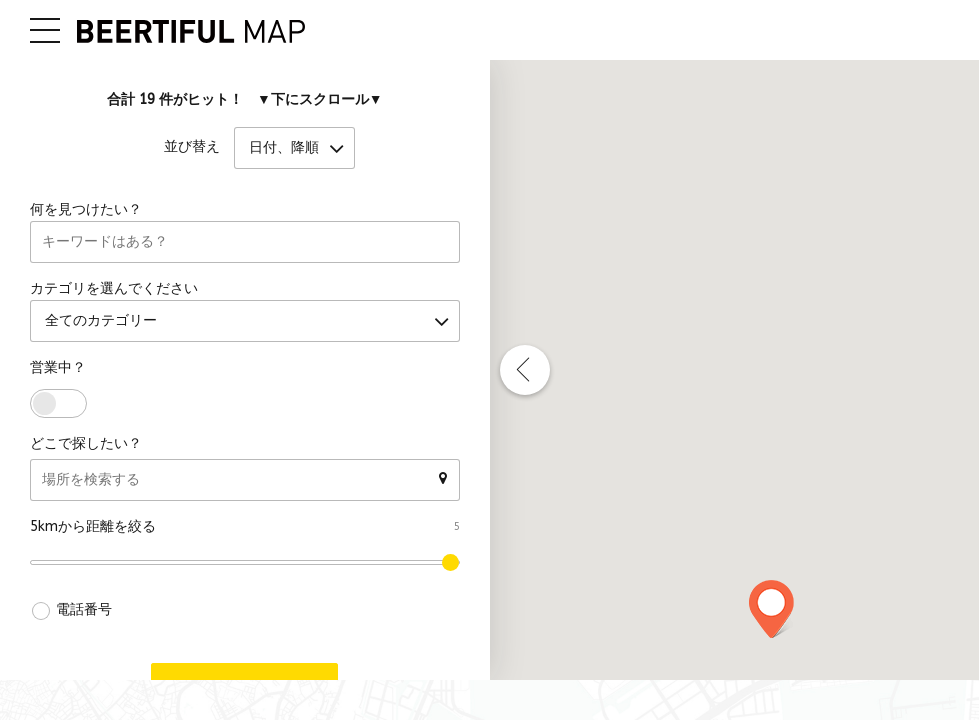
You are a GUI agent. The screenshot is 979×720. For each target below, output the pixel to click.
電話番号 (84, 610)
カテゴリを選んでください (114, 289)
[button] (771, 609)
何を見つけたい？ (86, 210)
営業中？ (58, 368)
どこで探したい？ (86, 444)
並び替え (192, 148)
